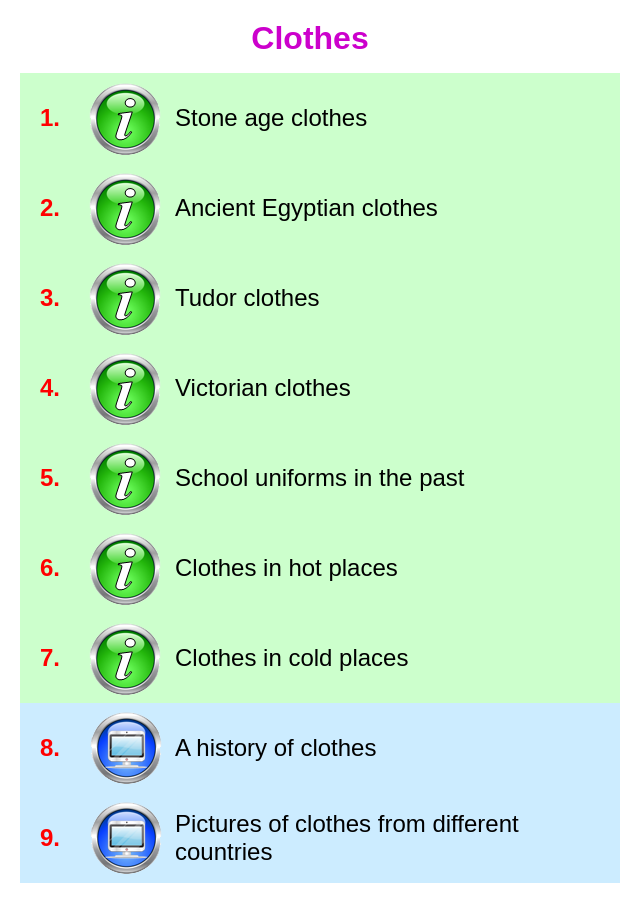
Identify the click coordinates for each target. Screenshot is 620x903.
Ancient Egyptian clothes (306, 207)
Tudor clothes (247, 297)
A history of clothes (275, 747)
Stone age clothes (271, 117)
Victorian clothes (263, 387)
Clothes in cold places (291, 657)
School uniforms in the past (320, 477)
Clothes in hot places (286, 567)
